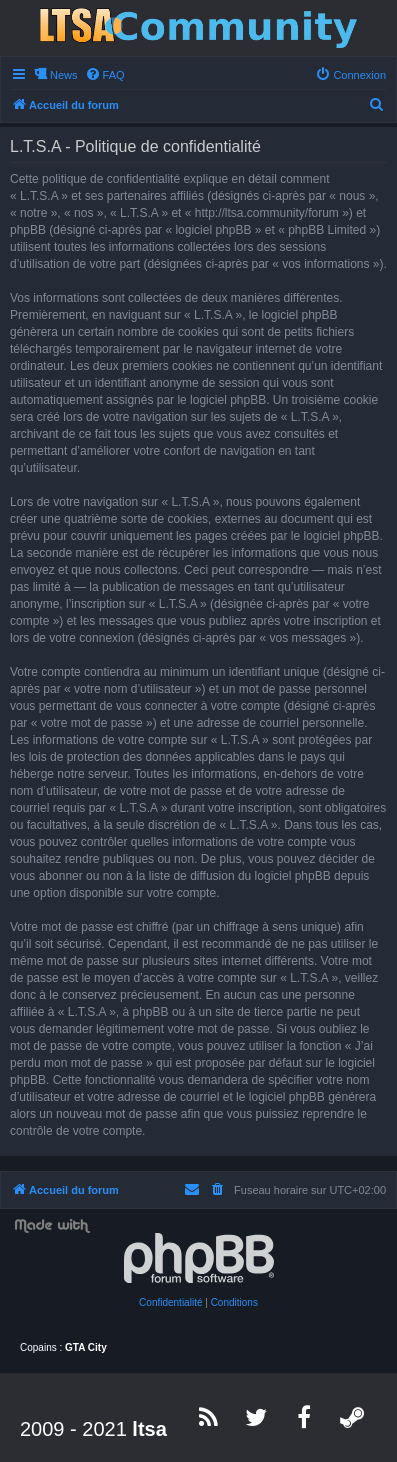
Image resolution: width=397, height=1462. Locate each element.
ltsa (149, 1429)
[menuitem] (105, 75)
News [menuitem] (64, 75)
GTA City (86, 1347)
